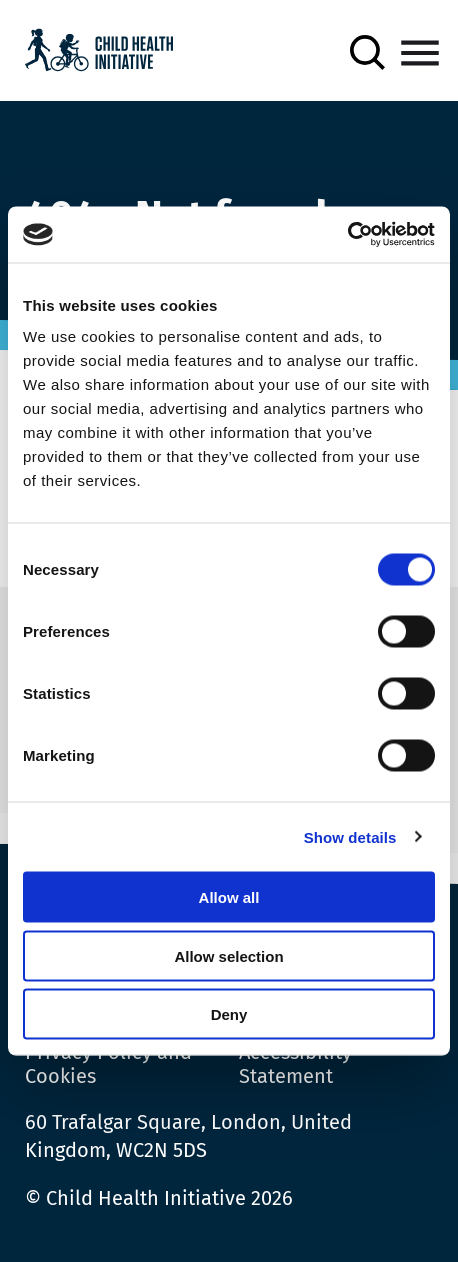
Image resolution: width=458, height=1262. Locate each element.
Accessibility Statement (295, 1064)
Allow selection (228, 955)
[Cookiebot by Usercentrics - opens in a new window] (347, 235)
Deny (229, 1014)
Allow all (229, 897)
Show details (350, 836)
